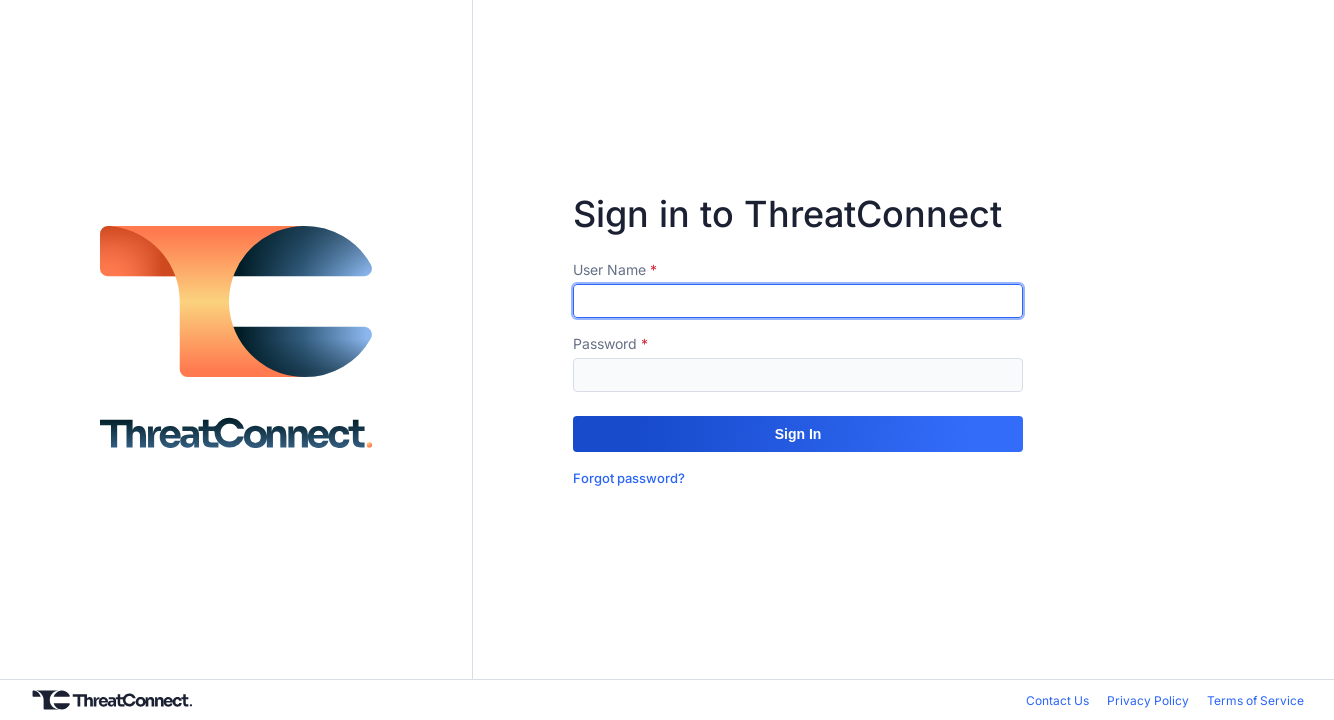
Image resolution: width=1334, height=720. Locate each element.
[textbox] (798, 301)
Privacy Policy (1148, 700)
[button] (798, 434)
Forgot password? (629, 478)
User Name (609, 269)
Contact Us (1057, 700)
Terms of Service (1255, 700)
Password (605, 343)
